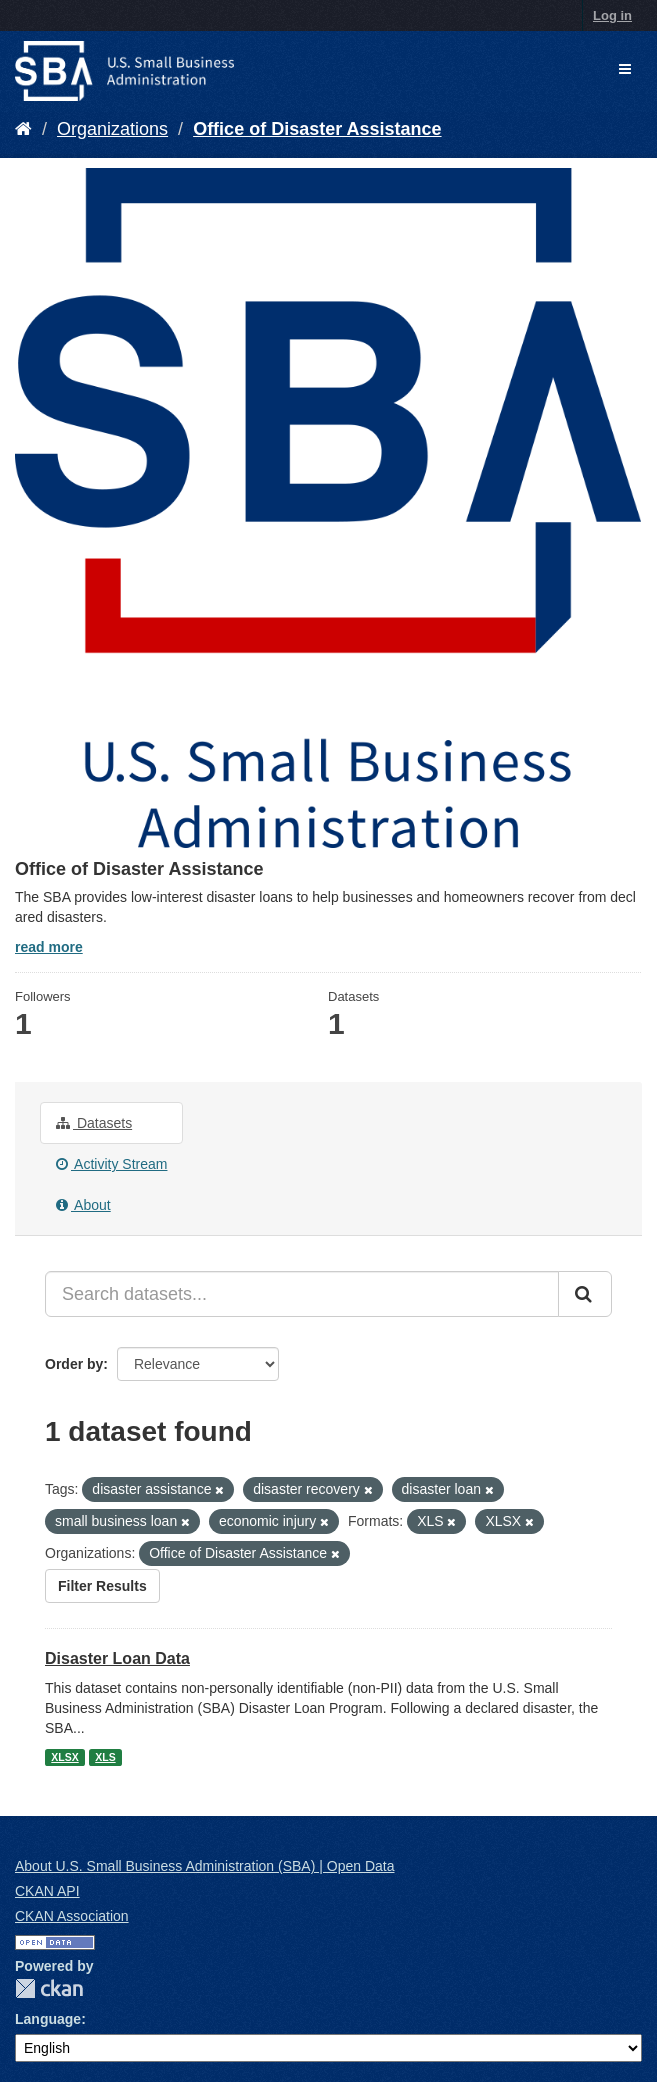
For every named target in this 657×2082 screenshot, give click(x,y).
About (83, 1205)
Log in (612, 15)
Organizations (112, 129)
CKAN (49, 1988)
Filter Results (102, 1586)
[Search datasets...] (302, 1294)
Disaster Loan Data (117, 1658)
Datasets (94, 1123)
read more (49, 947)
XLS (105, 1757)
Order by (74, 1364)
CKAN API (47, 1891)
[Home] (23, 129)
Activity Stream (111, 1164)
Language (48, 2019)
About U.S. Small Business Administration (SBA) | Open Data (204, 1866)
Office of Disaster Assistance (317, 129)
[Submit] (585, 1294)
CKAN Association (72, 1916)
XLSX (64, 1757)
